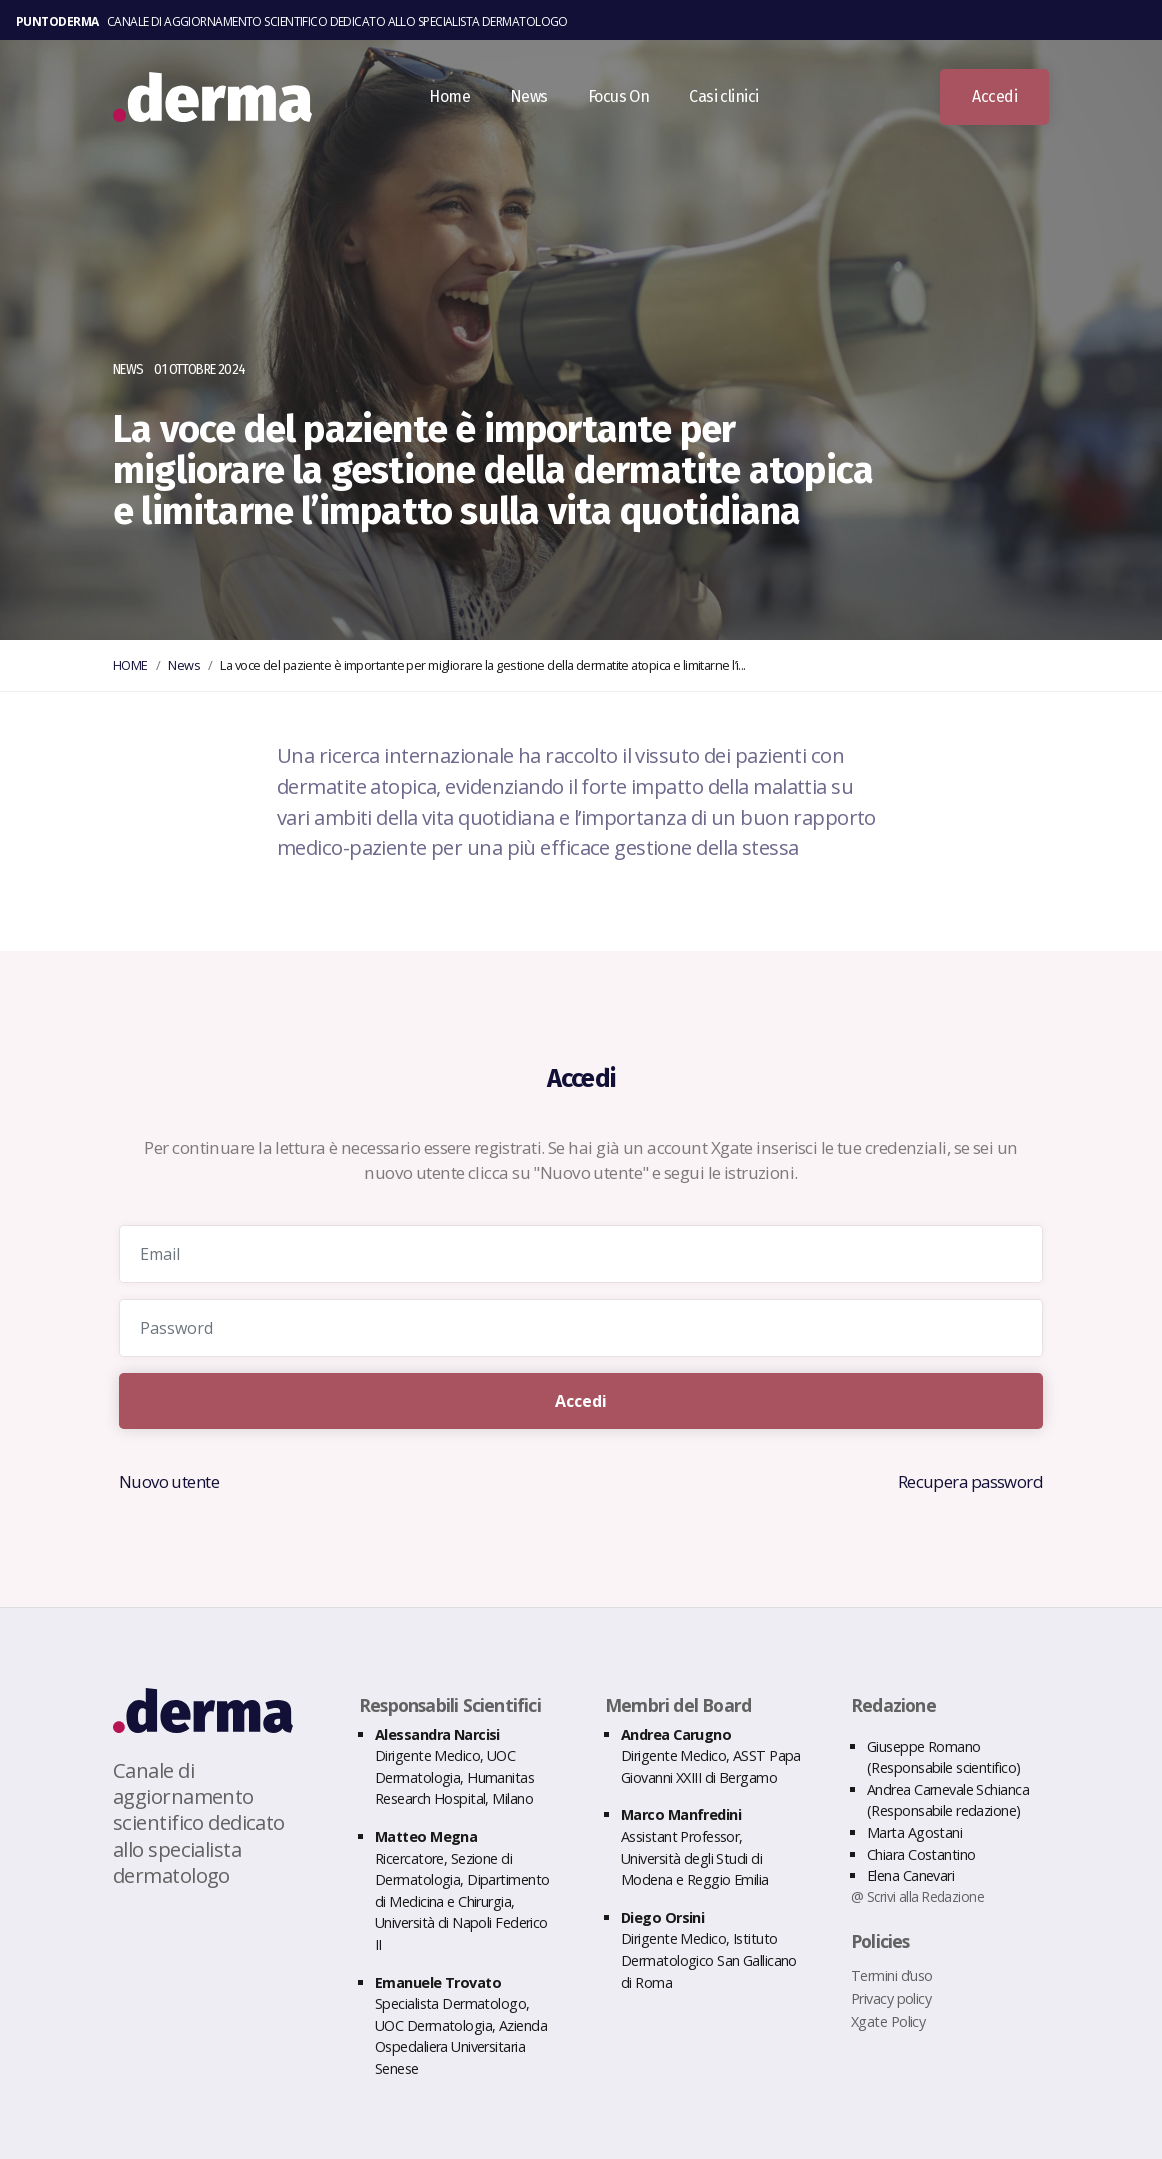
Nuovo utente (170, 1481)
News (543, 103)
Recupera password (969, 1481)
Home (463, 103)
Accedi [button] (994, 103)
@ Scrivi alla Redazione (918, 1895)
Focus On (633, 103)
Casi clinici (737, 103)
